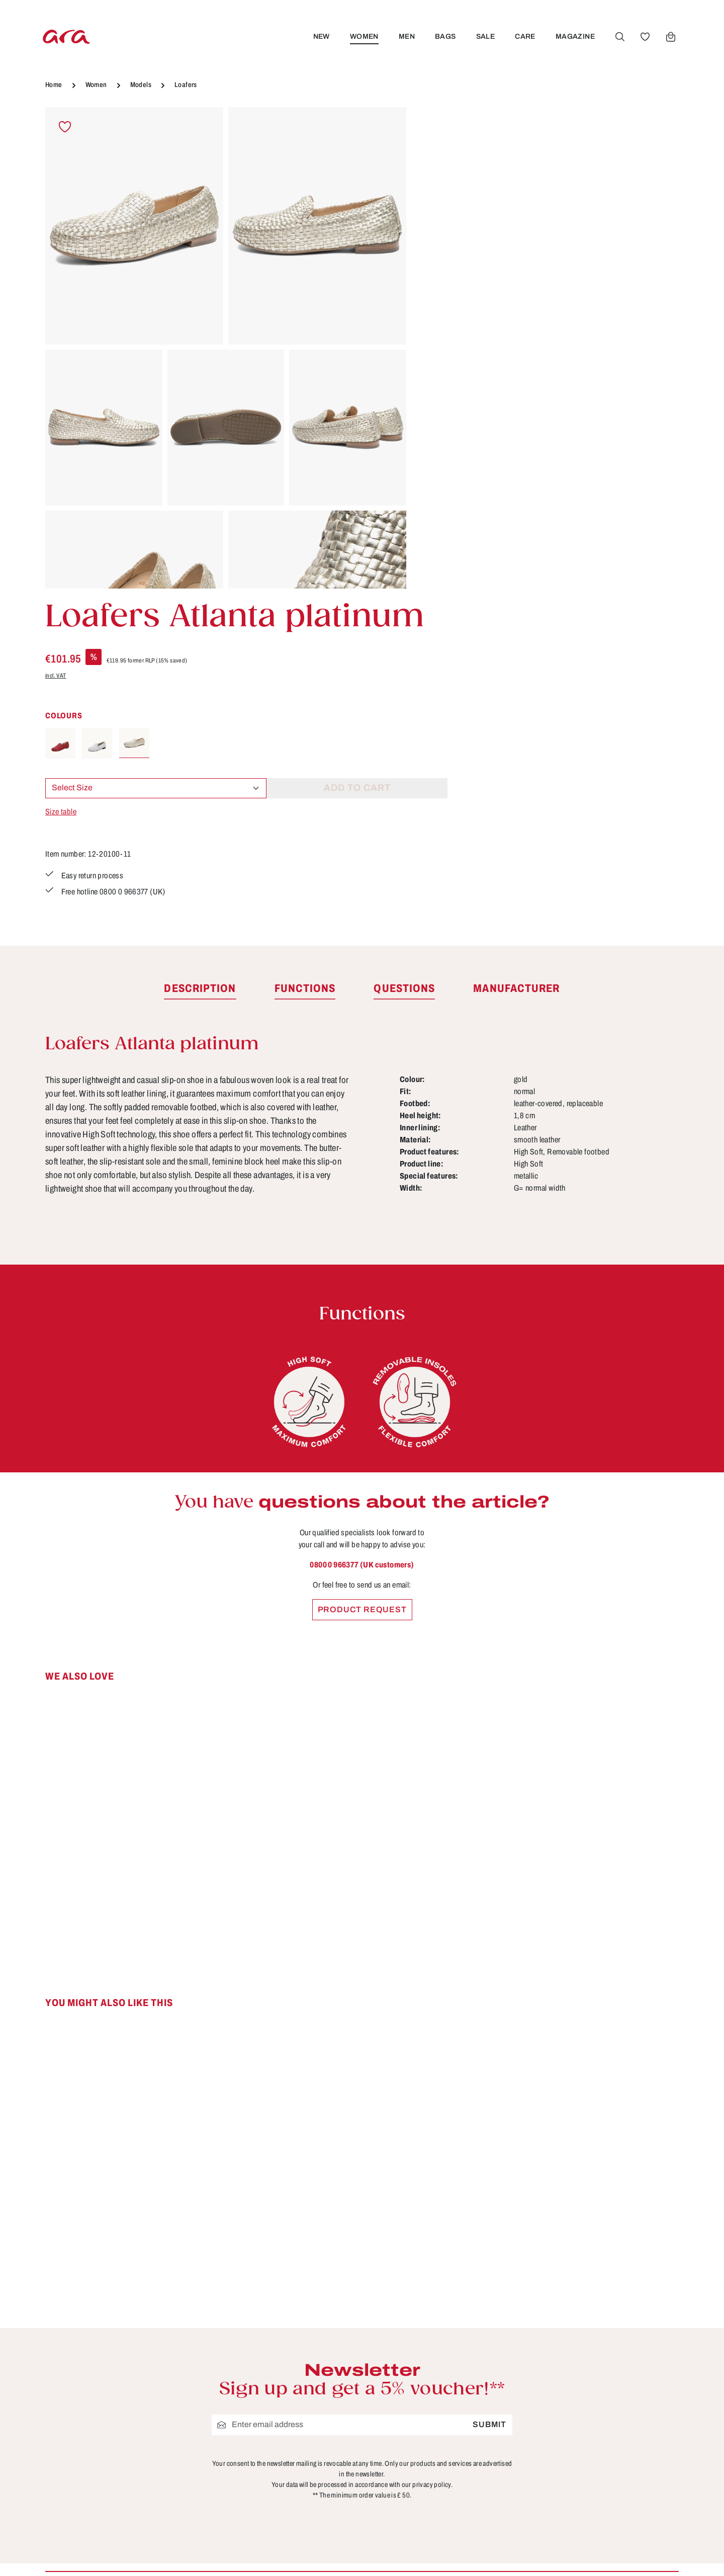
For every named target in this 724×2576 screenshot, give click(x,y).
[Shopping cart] (669, 37)
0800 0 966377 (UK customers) (362, 1250)
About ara (283, 2372)
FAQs (438, 2372)
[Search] (619, 37)
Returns (443, 2447)
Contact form (118, 2392)
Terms (276, 2428)
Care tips (445, 2335)
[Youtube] (637, 2341)
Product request (362, 1295)
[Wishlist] (644, 37)
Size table (442, 351)
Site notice (285, 2409)
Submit (489, 2110)
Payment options (461, 2409)
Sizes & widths (457, 2465)
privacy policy (431, 2170)
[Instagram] (605, 2376)
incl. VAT (436, 214)
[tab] (200, 674)
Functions (447, 2391)
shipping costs (509, 2553)
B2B (272, 2354)
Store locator (290, 2335)
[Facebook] (605, 2341)
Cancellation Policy (303, 2391)
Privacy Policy (293, 2447)
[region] (225, 348)
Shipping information (469, 2428)
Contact (443, 2354)
